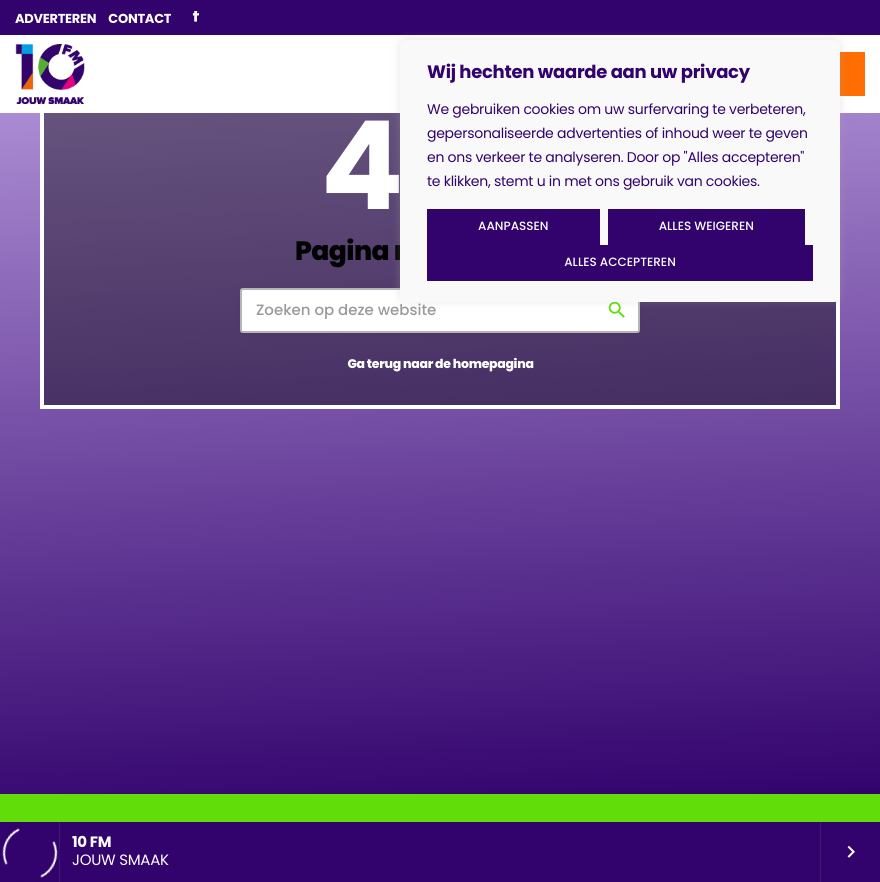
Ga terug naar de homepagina (440, 364)
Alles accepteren (620, 262)
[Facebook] (195, 18)
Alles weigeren (706, 226)
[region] (620, 171)
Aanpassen (513, 226)
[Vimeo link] (50, 74)
